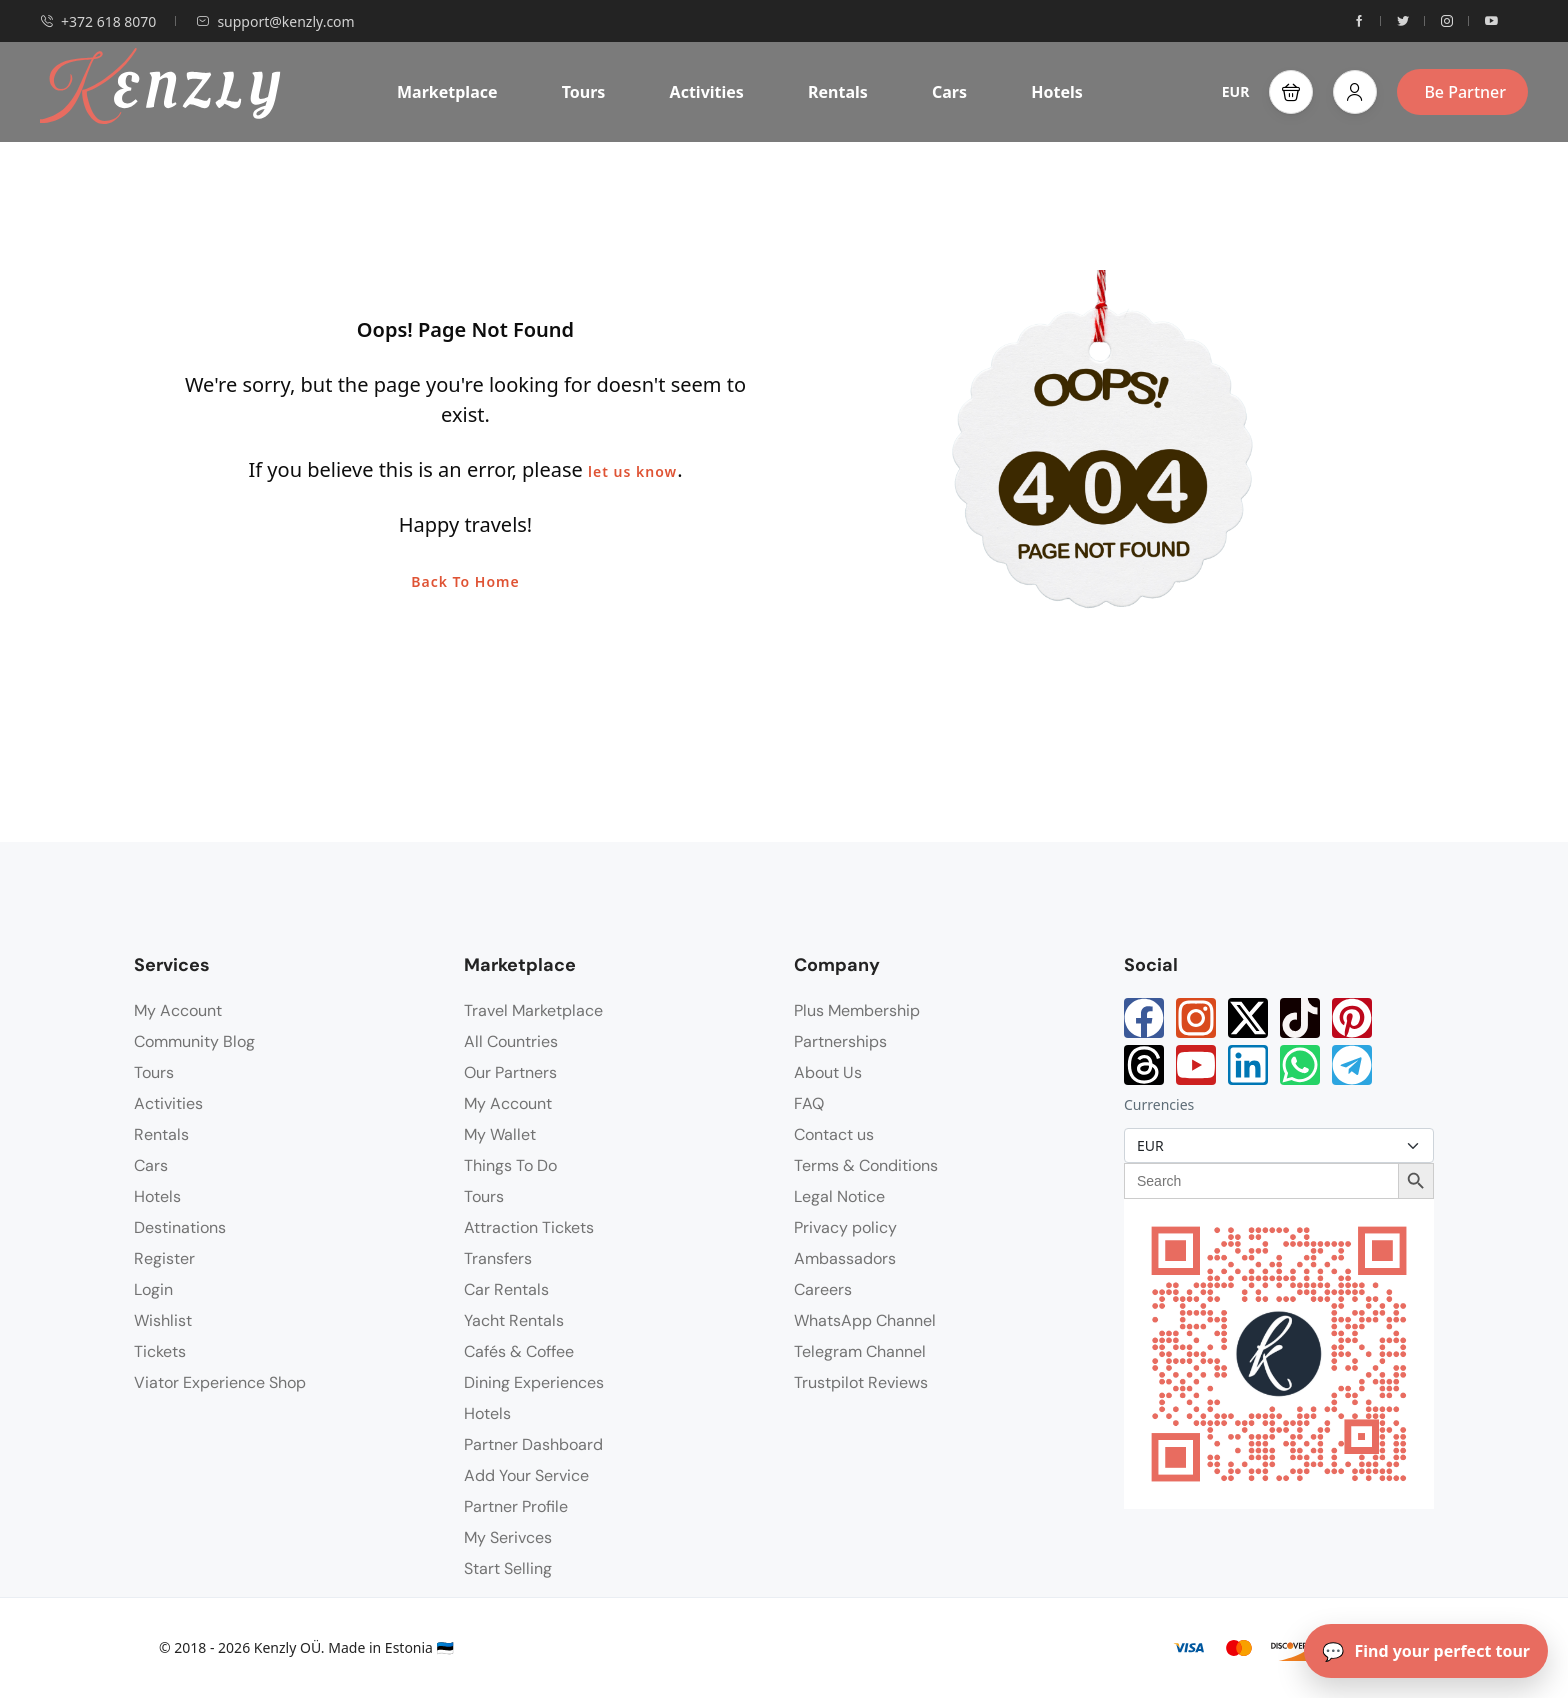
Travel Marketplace (533, 1010)
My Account (178, 1010)
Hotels (1057, 92)
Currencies (1159, 1104)
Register (164, 1258)
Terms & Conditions (866, 1165)
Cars (949, 92)
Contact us (834, 1134)
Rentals (838, 92)
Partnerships (840, 1041)
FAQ (809, 1103)
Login (153, 1289)
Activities (707, 92)
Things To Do (510, 1165)
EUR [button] (1236, 91)
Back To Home (465, 581)
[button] (1291, 92)
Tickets (160, 1351)
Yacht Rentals (514, 1320)
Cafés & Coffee (519, 1351)
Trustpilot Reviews (861, 1382)
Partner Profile (516, 1506)
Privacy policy (845, 1227)
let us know (632, 471)
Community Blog (194, 1041)
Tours (584, 92)
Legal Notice (839, 1196)
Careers (823, 1289)
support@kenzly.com (275, 21)
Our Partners (510, 1072)
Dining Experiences (534, 1382)
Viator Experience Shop (220, 1382)
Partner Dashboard (533, 1444)
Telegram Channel (860, 1351)
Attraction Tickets (529, 1227)
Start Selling (508, 1568)
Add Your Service (526, 1475)
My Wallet (500, 1134)
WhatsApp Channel (865, 1320)
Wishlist (163, 1320)
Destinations (180, 1227)
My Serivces (508, 1537)
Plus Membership (857, 1010)
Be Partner (1465, 92)
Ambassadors (845, 1258)
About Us (828, 1072)
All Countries (511, 1041)
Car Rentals (506, 1289)
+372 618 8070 (98, 21)
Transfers (498, 1258)
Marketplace (447, 92)
